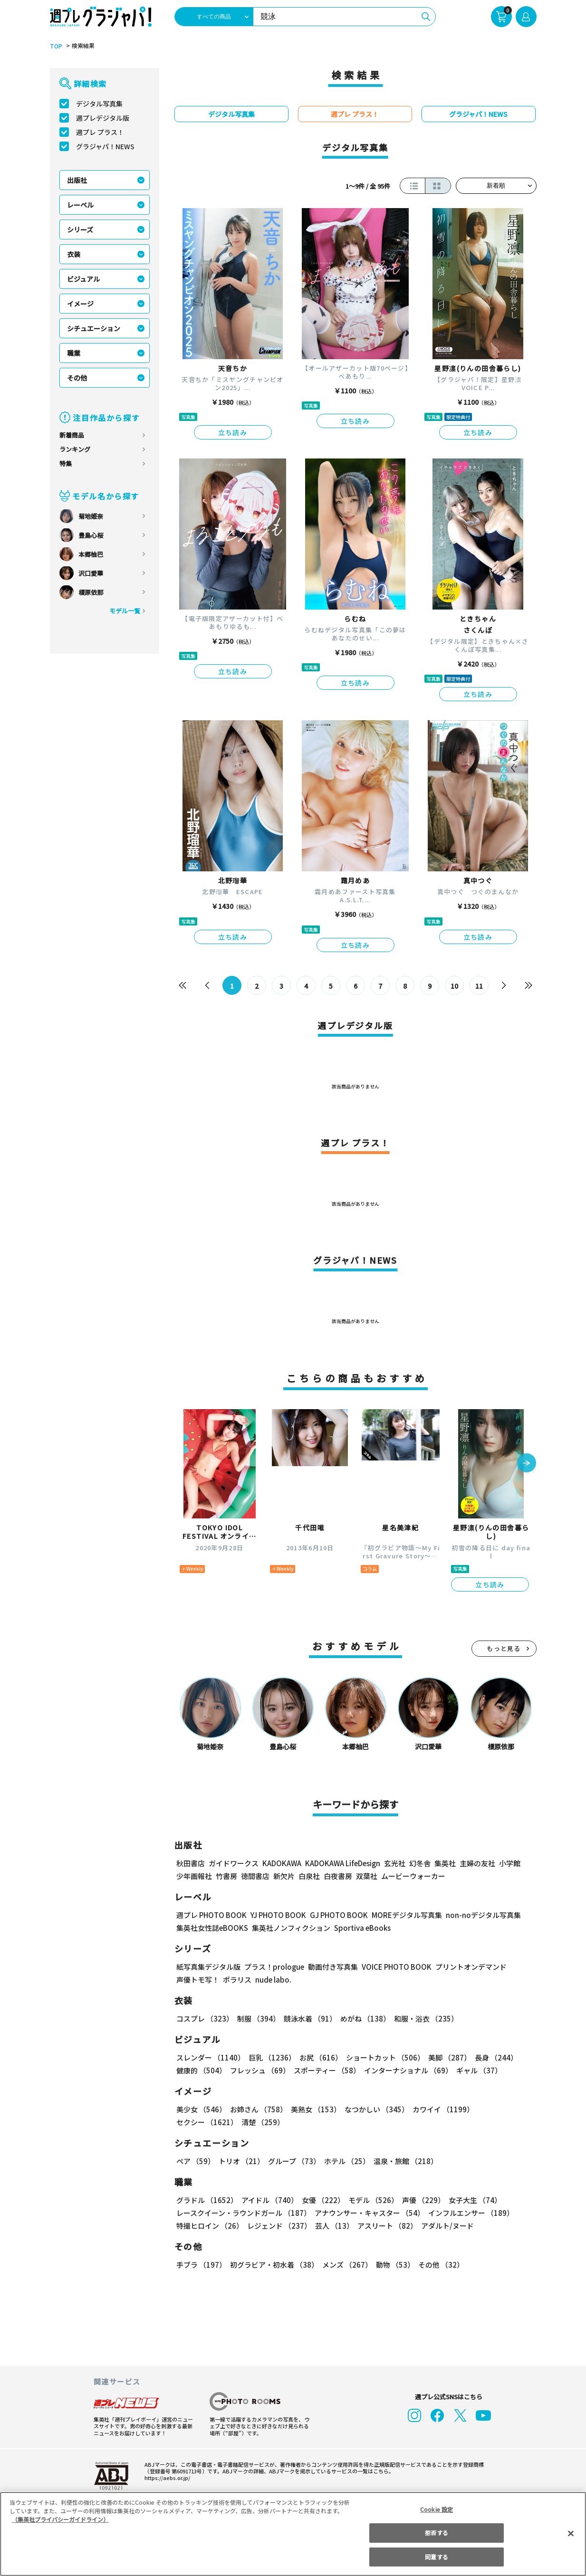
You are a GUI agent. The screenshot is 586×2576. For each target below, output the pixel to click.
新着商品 (71, 434)
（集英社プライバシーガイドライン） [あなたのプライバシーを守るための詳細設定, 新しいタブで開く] (60, 2519)
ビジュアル (83, 279)
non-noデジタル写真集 (476, 1915)
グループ (293, 2161)
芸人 (333, 2226)
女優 (321, 2200)
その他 (77, 377)
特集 (65, 463)
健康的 (200, 2070)
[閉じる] (570, 2533)
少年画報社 (194, 1876)
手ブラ (200, 2265)
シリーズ (80, 229)
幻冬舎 (418, 1863)
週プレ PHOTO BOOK (210, 1915)
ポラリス (237, 1979)
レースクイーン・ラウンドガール (243, 2213)
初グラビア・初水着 (273, 2265)
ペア (195, 2161)
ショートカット (381, 2057)
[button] (526, 1463)
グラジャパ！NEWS (105, 146)
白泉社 (309, 1876)
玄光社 (393, 1863)
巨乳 (270, 2057)
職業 (73, 353)
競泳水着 (308, 2018)
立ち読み (233, 432)
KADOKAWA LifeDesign (341, 1863)
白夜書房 (338, 1876)
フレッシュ (258, 2070)
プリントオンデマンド (466, 1967)
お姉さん (257, 2109)
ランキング (74, 449)
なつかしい (373, 2109)
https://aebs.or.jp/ (165, 2477)
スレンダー (210, 2057)
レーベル (80, 205)
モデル (370, 2200)
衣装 (73, 254)
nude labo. (272, 1979)
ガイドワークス (234, 1863)
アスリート (385, 2226)
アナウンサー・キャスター (368, 2213)
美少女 (200, 2109)
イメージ (80, 303)
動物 (393, 2265)
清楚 (197, 2122)
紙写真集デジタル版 (208, 1967)
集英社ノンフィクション (289, 1928)
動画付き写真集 (331, 1967)
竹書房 (226, 1876)
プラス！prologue (273, 1967)
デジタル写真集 (99, 103)
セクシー (503, 2109)
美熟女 (313, 2109)
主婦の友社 (476, 1863)
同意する (436, 2557)
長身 (491, 2057)
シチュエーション (93, 328)
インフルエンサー (469, 2213)
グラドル (206, 2200)
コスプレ (204, 2018)
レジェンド (278, 2226)
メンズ (345, 2265)
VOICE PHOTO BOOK (393, 1967)
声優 (420, 2200)
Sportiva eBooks (360, 1928)
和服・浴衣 (422, 2018)
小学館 (508, 1863)
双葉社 (366, 1876)
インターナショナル (406, 2070)
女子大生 (470, 2200)
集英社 (443, 1863)
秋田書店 (190, 1863)
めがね (362, 2018)
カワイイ (439, 2109)
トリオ (240, 2161)
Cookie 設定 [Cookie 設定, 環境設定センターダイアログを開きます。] (437, 2509)
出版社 (77, 180)
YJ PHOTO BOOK (276, 1915)
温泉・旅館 (403, 2161)
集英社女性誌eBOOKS (211, 1928)
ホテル (345, 2161)
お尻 (318, 2057)
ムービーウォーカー (413, 1876)
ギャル (476, 2070)
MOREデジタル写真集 (400, 1915)
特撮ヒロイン (209, 2226)
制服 (257, 2018)
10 (454, 986)
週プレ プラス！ (100, 132)
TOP (55, 46)
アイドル (268, 2200)
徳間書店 (255, 1876)
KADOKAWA (281, 1863)
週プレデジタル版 (102, 118)
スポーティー (325, 2070)
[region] (293, 2534)
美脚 (445, 2057)
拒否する (436, 2532)
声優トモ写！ (197, 1979)
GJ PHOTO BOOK (334, 1915)
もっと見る (504, 1648)
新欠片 (284, 1876)
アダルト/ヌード (445, 2226)
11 (479, 986)
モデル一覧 (124, 610)
